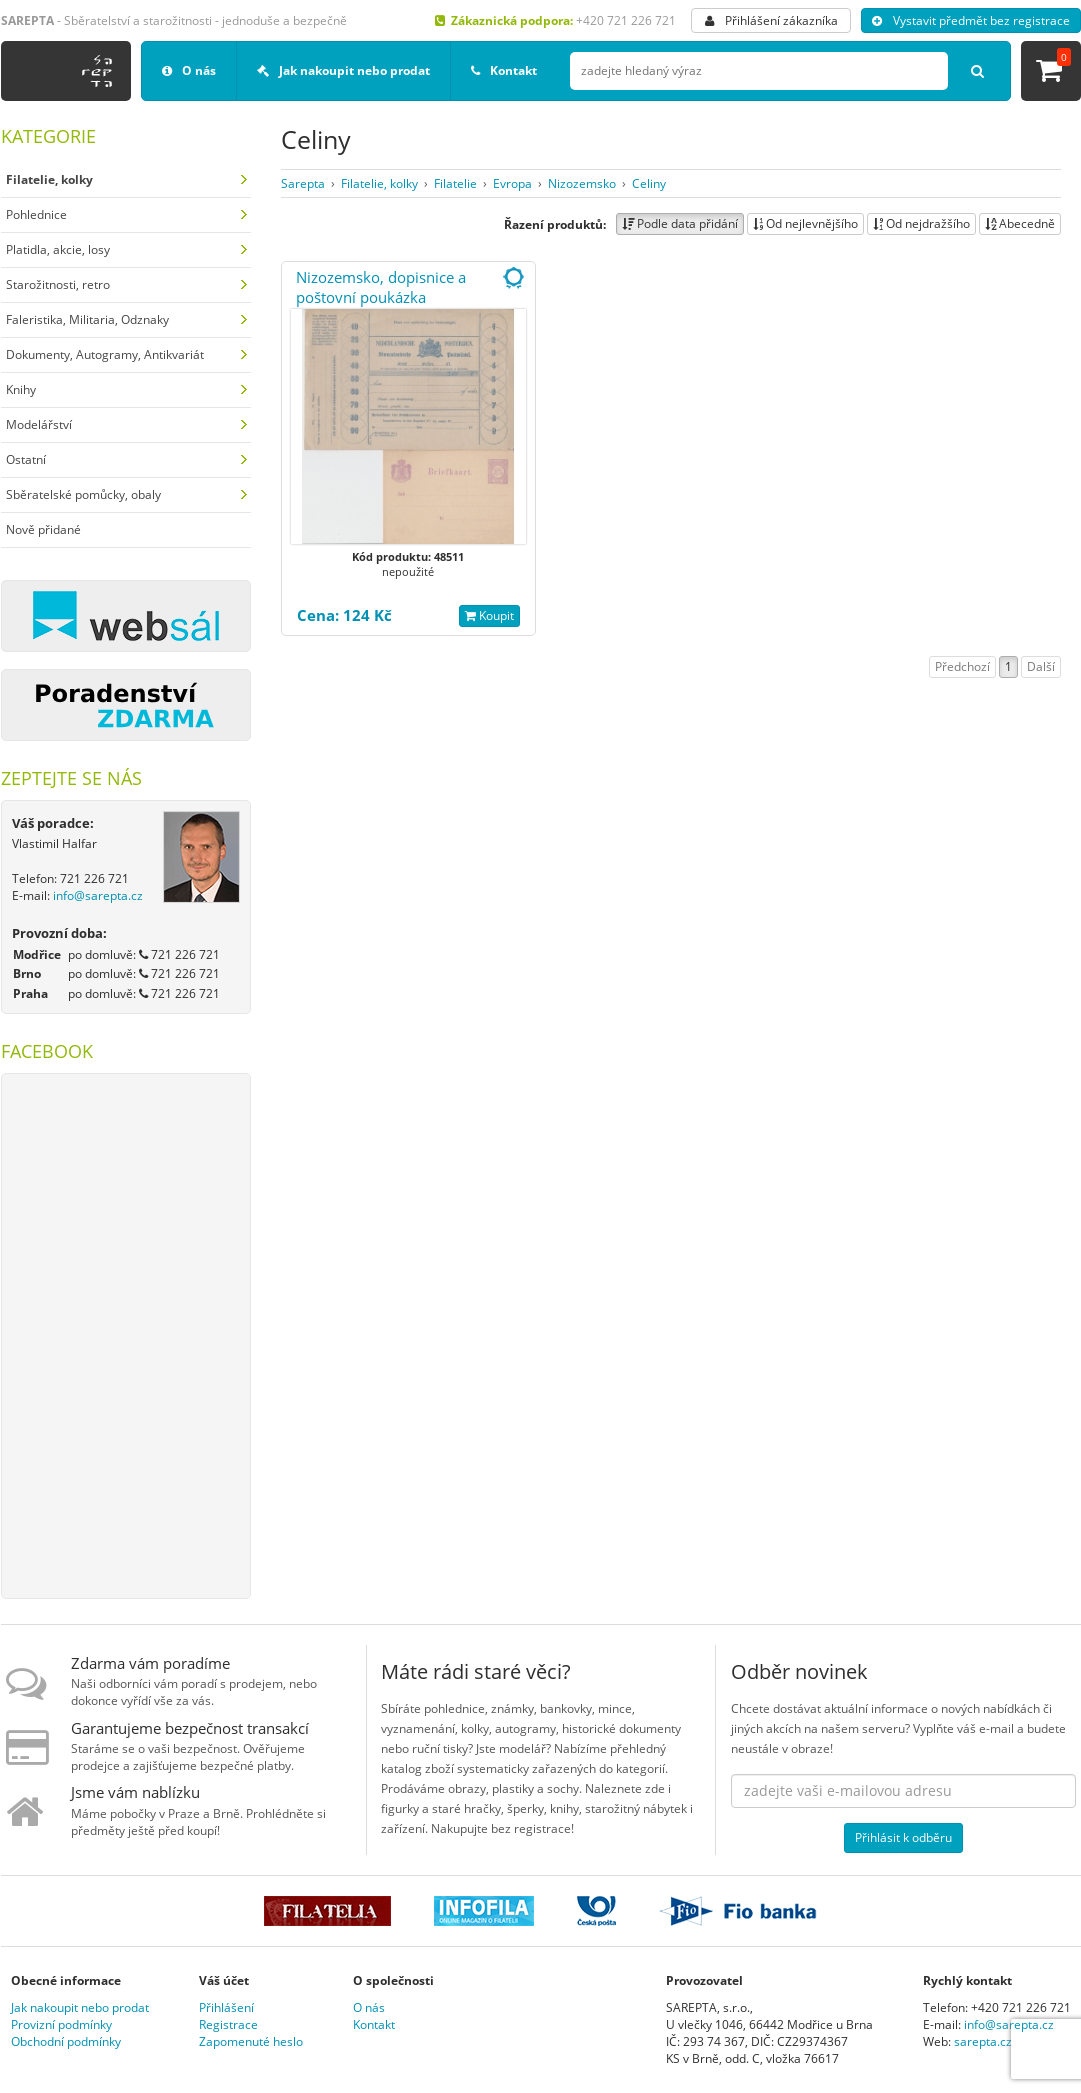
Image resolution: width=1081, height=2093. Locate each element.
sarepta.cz (983, 2041)
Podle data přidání (680, 223)
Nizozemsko (582, 183)
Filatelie (455, 183)
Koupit (489, 615)
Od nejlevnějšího (805, 223)
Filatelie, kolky (379, 183)
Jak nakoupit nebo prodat (343, 70)
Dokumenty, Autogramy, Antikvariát (105, 354)
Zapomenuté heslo (251, 2041)
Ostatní (26, 459)
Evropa (512, 183)
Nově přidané (43, 529)
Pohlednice (36, 214)
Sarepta (303, 183)
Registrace (228, 2024)
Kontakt (504, 70)
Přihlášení (226, 2007)
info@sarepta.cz (98, 895)
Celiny (649, 183)
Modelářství (39, 424)
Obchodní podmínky (66, 2041)
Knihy (21, 389)
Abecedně (1020, 223)
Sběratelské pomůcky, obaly (83, 494)
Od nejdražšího (921, 223)
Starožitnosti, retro (58, 284)
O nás (189, 70)
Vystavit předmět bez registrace (971, 20)
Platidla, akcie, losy (58, 249)
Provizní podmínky (61, 2024)
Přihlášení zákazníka (771, 20)
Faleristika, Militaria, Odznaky (87, 319)
